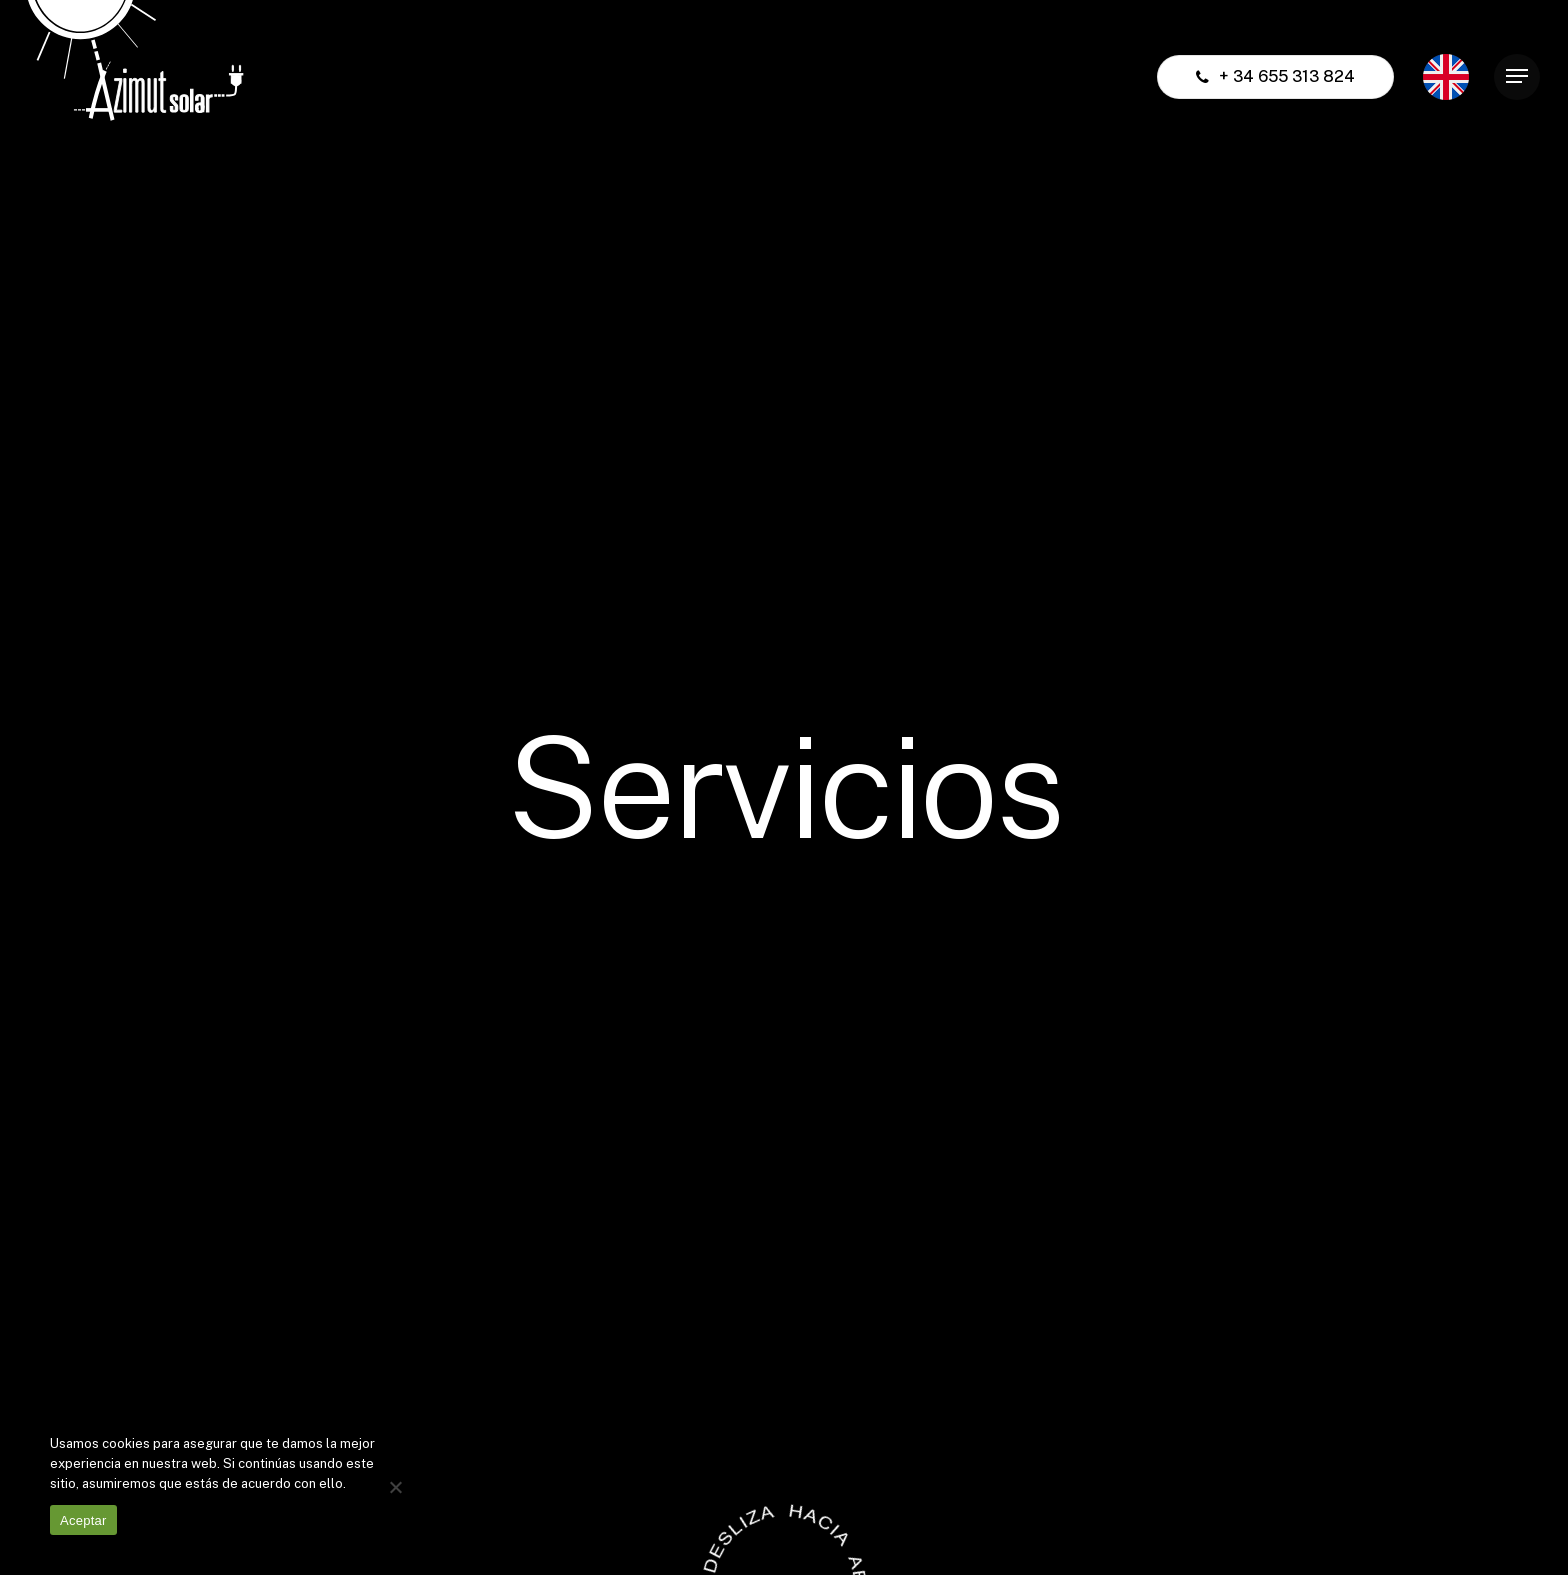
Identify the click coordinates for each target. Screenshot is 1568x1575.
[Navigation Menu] (1517, 76)
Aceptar (83, 1520)
